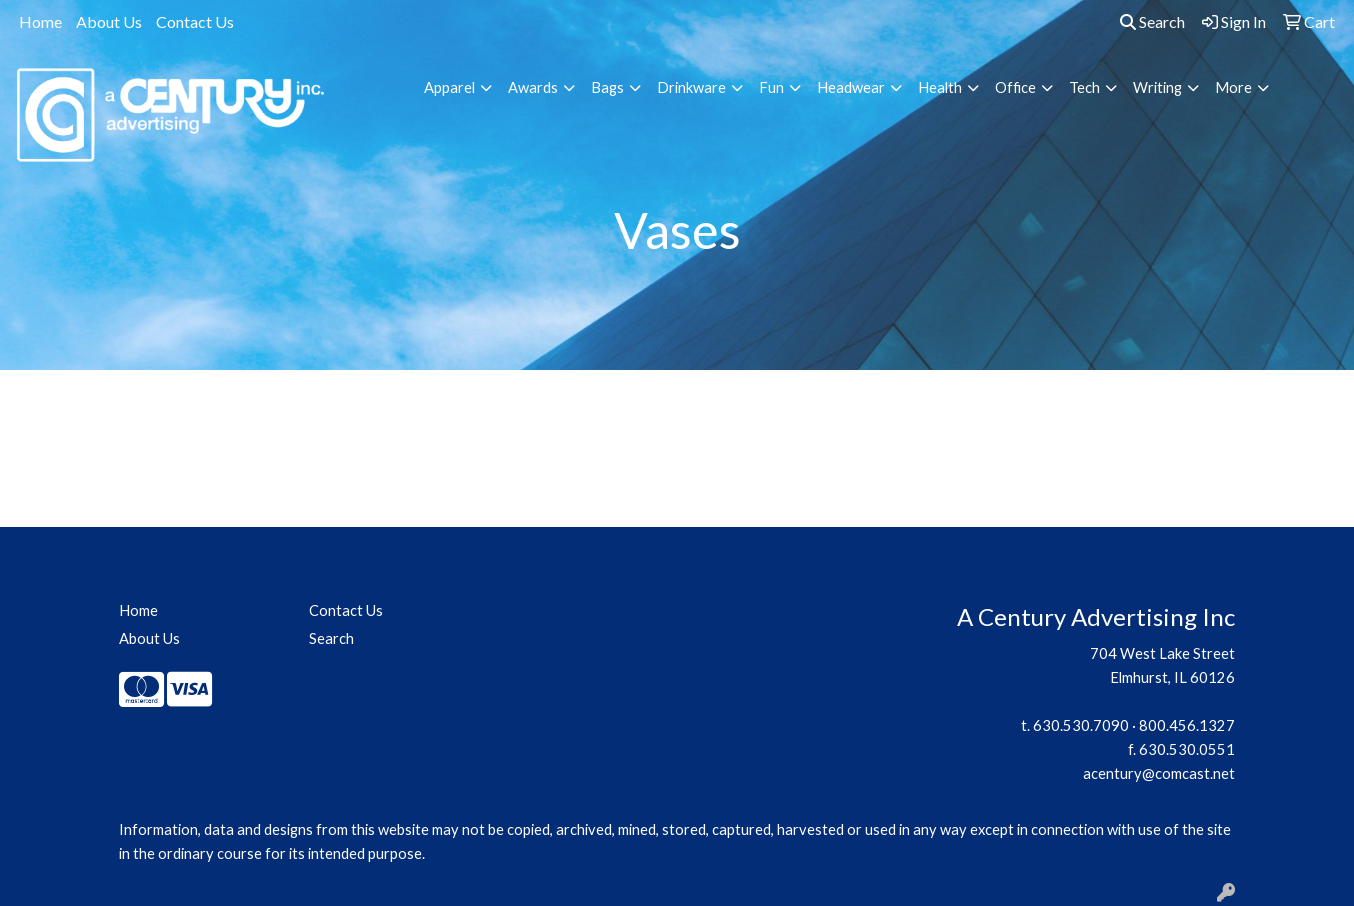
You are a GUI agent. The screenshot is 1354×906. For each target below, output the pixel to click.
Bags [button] (607, 87)
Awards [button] (533, 87)
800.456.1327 (1187, 725)
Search (1152, 21)
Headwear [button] (851, 87)
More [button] (1233, 87)
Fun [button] (771, 87)
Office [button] (1015, 87)
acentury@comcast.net (1159, 773)
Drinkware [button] (691, 87)
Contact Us (195, 21)
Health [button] (940, 87)
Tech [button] (1084, 87)
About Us (109, 21)
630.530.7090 (1081, 725)
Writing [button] (1157, 87)
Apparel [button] (449, 87)
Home (40, 21)
